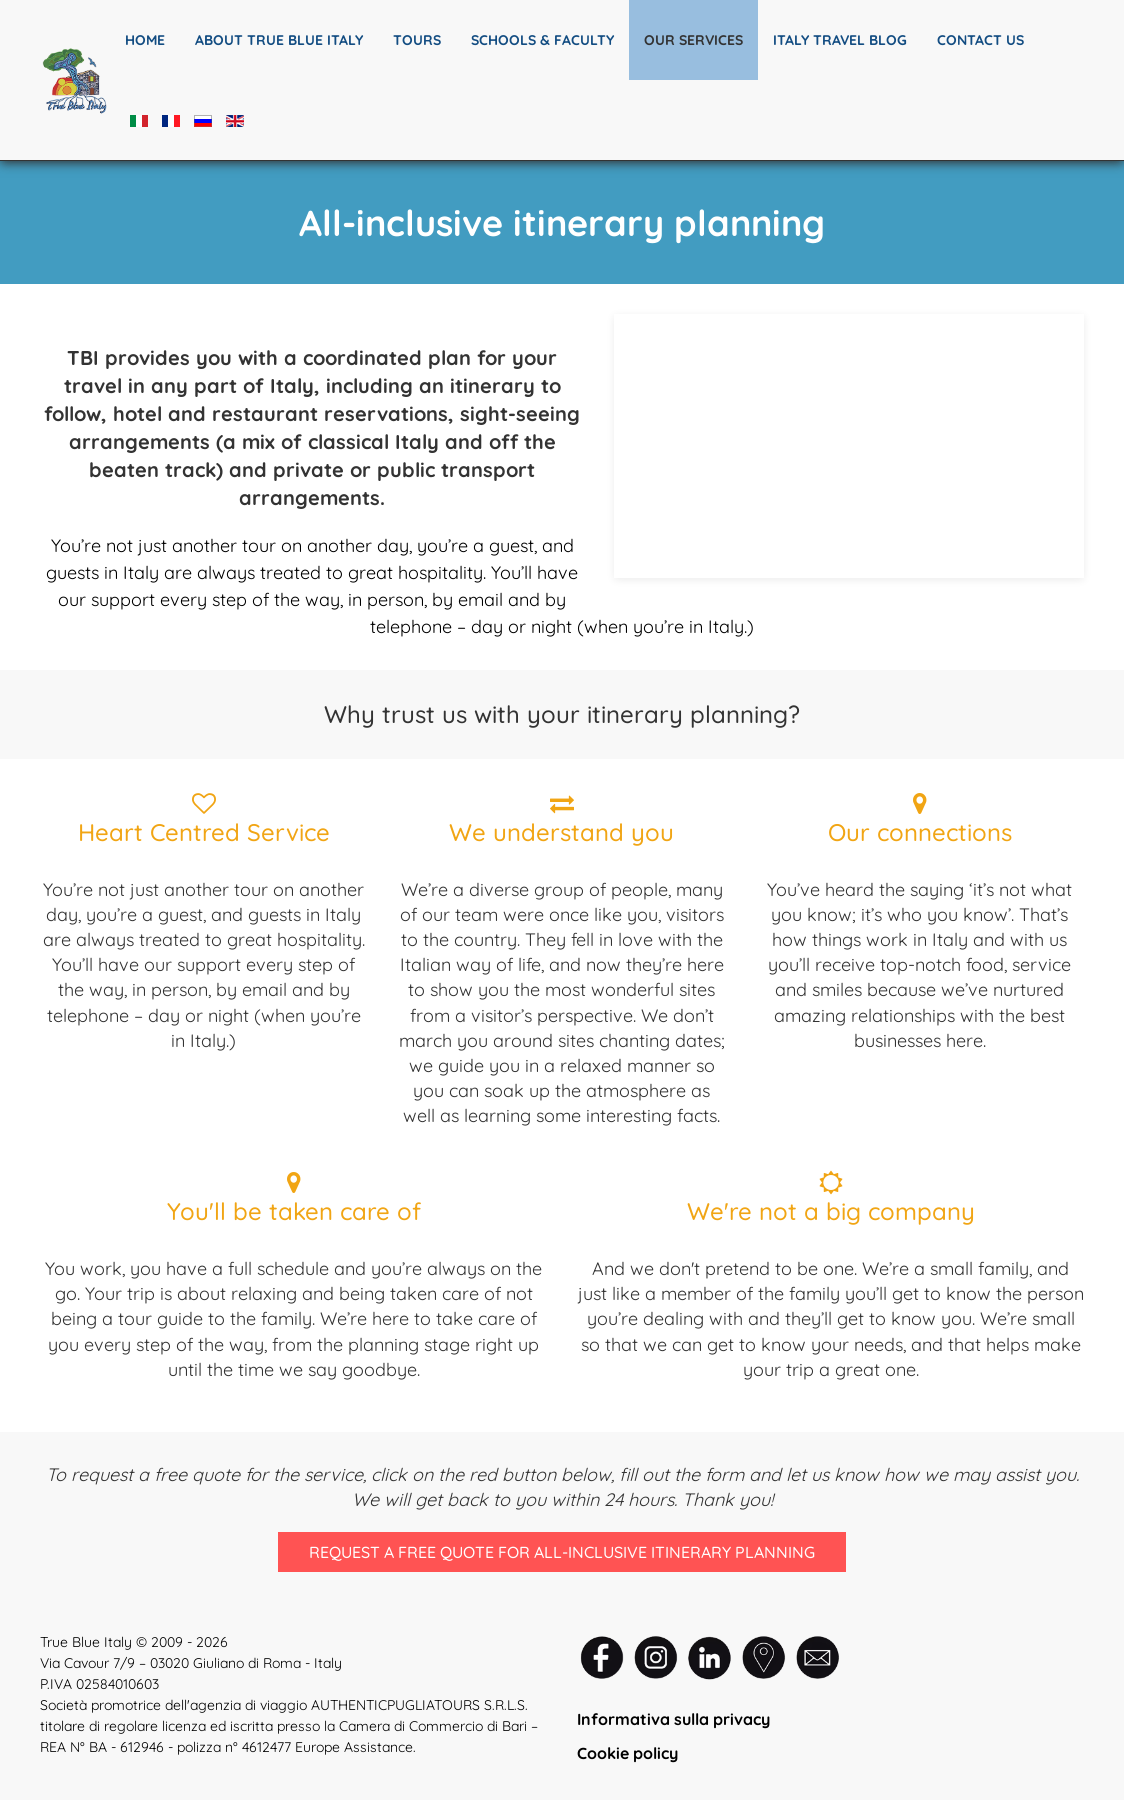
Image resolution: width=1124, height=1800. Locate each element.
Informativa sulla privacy (673, 1719)
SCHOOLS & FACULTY (542, 40)
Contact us (980, 40)
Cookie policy (627, 1753)
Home (145, 40)
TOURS (417, 40)
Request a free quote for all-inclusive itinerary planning (561, 1552)
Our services (693, 40)
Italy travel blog (840, 40)
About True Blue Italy (279, 40)
